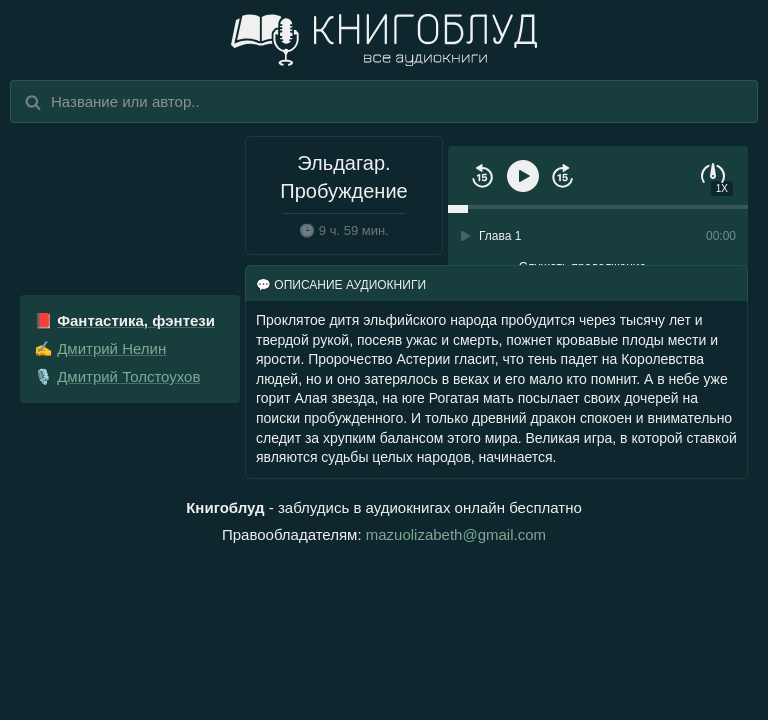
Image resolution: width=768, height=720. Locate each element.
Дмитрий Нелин (111, 348)
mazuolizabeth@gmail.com (456, 534)
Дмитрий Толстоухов (128, 376)
